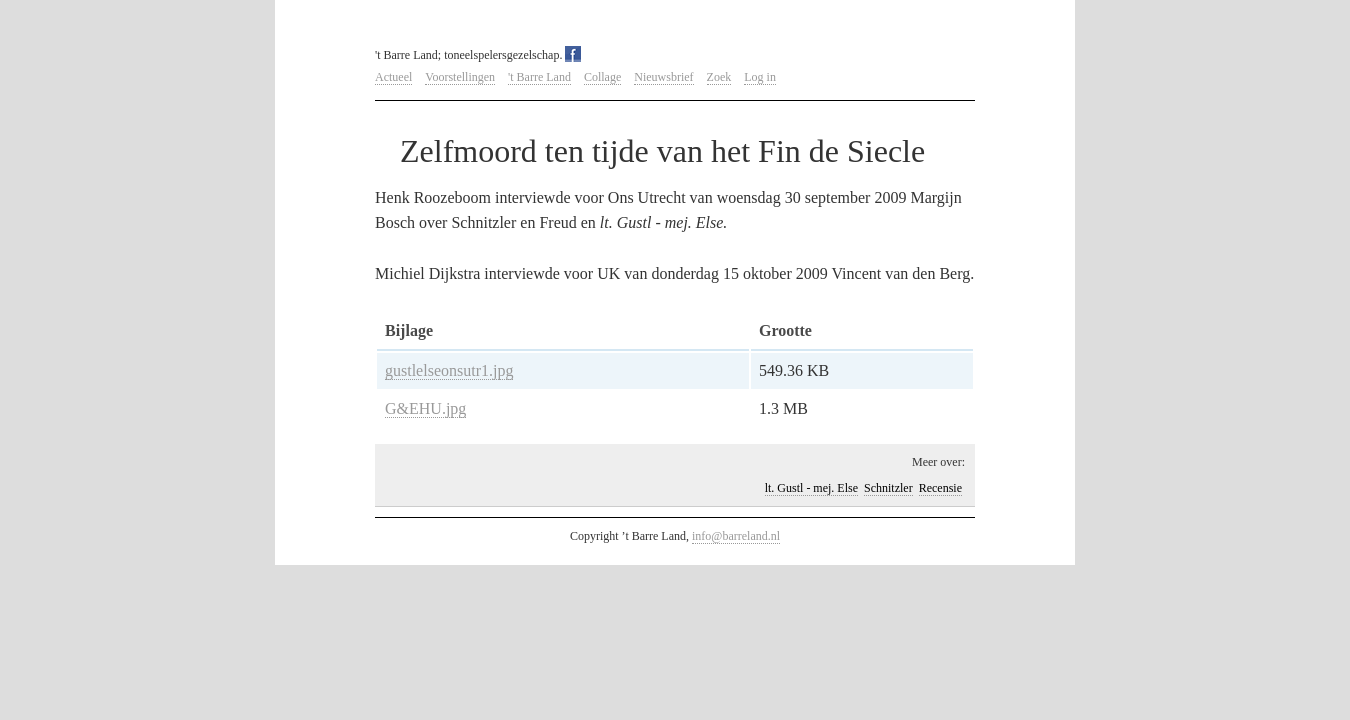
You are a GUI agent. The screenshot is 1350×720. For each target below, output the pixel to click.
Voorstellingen (460, 77)
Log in (760, 77)
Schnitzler (888, 488)
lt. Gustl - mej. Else (811, 488)
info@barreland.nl (736, 536)
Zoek (719, 77)
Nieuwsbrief (663, 77)
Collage (602, 77)
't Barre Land (539, 77)
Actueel (393, 77)
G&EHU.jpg (425, 408)
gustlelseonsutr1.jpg (449, 370)
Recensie (940, 488)
